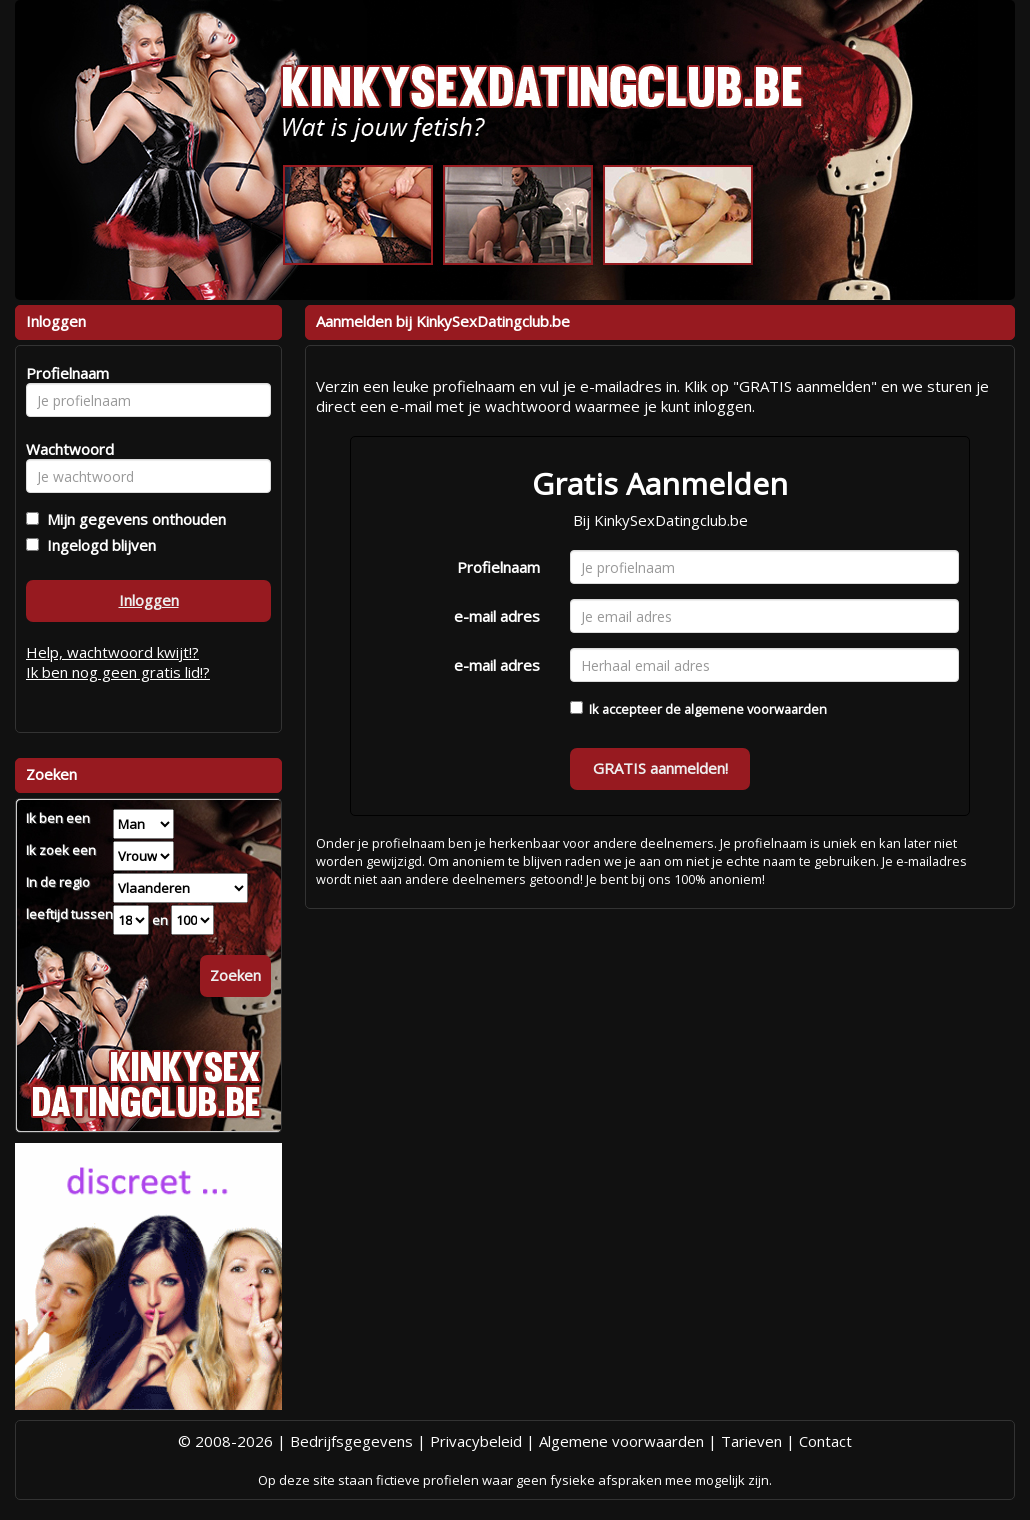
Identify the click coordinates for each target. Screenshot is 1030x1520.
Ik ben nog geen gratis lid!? (118, 672)
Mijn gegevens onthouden (132, 519)
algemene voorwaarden (755, 709)
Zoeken (235, 975)
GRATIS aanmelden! (660, 768)
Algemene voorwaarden (621, 1441)
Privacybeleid (476, 1441)
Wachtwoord (64, 449)
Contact (825, 1441)
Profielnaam (498, 567)
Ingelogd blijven (97, 545)
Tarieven (751, 1441)
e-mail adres (497, 616)
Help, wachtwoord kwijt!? (112, 652)
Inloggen (149, 600)
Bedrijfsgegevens (351, 1441)
